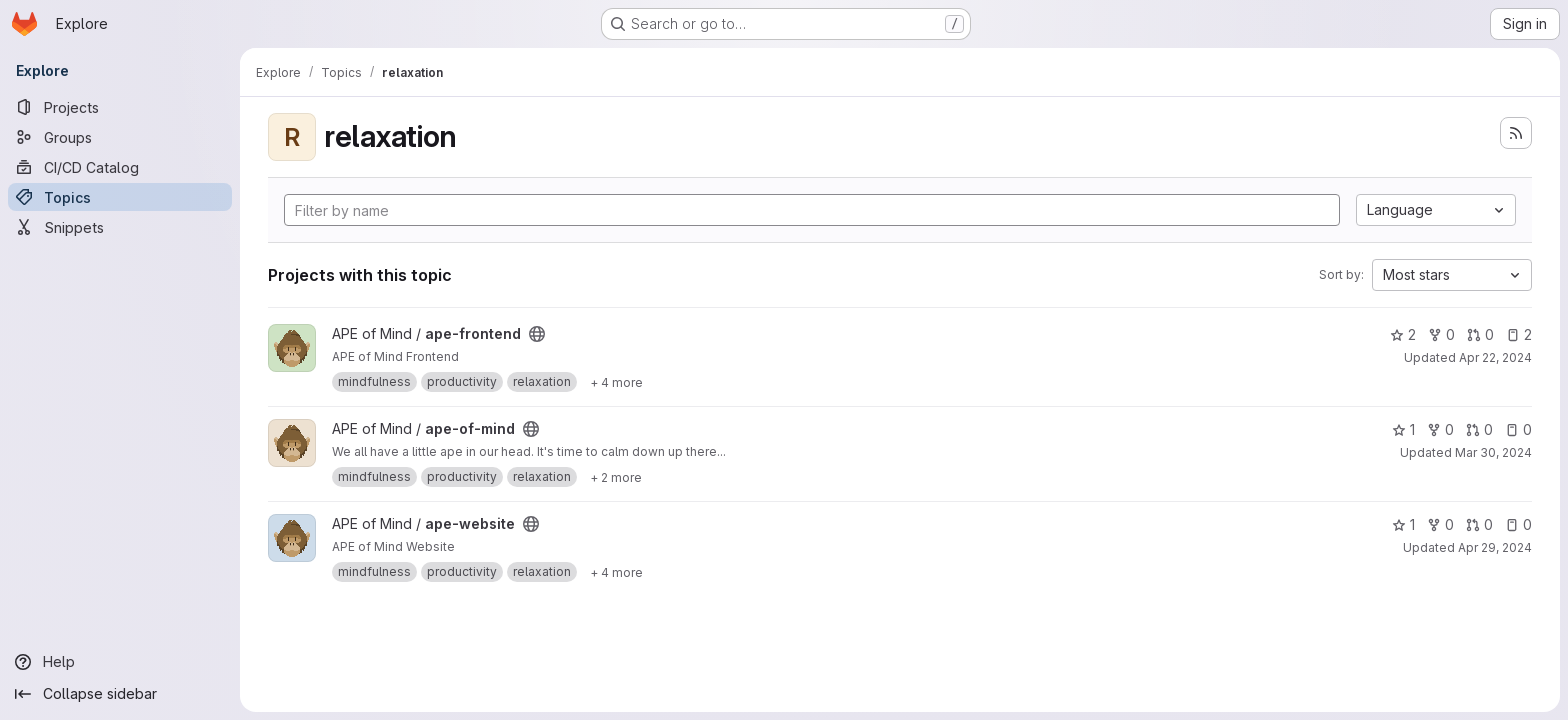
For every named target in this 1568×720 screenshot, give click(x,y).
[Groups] (120, 137)
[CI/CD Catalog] (120, 167)
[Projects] (120, 107)
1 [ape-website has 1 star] (1403, 524)
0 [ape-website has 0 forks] (1440, 524)
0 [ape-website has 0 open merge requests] (1479, 524)
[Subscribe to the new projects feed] (1516, 133)
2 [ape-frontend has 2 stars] (1403, 334)
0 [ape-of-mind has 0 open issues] (1518, 429)
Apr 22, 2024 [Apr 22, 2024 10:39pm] (1495, 357)
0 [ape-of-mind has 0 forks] (1440, 429)
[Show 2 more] (616, 477)
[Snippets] (120, 227)
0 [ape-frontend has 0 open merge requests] (1480, 334)
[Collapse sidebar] (120, 694)
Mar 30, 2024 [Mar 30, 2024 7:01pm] (1493, 452)
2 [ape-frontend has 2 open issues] (1519, 334)
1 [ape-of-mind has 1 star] (1403, 429)
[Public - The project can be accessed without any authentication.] (537, 334)
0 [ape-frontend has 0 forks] (1441, 334)
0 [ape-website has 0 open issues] (1518, 524)
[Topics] (120, 197)
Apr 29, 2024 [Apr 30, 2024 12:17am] (1495, 547)
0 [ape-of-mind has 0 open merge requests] (1479, 429)
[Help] (120, 662)
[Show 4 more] (616, 382)
